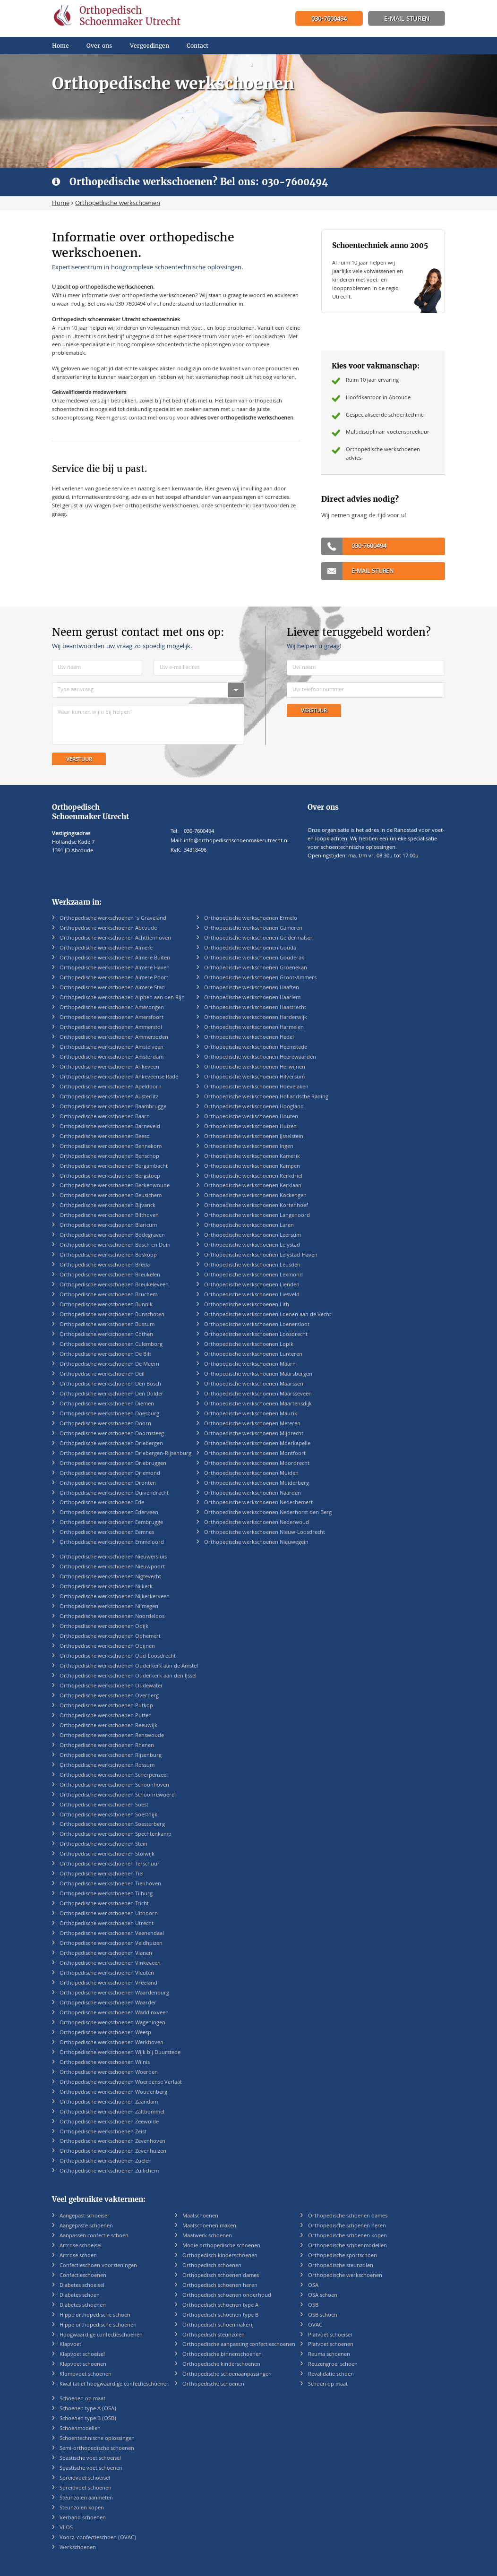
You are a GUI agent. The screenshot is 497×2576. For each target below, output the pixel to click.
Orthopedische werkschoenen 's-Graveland (113, 918)
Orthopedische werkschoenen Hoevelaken (256, 1087)
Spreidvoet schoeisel (85, 2478)
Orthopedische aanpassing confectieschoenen (238, 2344)
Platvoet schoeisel (330, 2335)
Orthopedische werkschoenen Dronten (108, 1483)
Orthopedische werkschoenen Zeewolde (109, 2122)
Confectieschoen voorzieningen (98, 2265)
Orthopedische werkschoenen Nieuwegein (256, 1542)
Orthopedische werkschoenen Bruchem (108, 1295)
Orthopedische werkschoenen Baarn (105, 1117)
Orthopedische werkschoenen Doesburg (109, 1414)
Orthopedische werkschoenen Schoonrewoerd (117, 1795)
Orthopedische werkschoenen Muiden (251, 1473)
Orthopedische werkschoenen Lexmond (253, 1275)
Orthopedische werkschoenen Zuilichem (109, 2171)
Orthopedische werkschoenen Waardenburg (114, 1993)
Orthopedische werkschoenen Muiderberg (256, 1483)
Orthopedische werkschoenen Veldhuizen (111, 1943)
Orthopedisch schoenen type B (220, 2315)
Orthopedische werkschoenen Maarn (250, 1364)
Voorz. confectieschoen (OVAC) (98, 2537)
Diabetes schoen (80, 2295)
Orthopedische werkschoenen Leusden (252, 1265)
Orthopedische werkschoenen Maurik (250, 1414)
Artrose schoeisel (81, 2246)
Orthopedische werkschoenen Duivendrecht (114, 1493)
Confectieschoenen (83, 2275)
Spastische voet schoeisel (90, 2458)
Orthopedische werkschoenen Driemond (110, 1473)
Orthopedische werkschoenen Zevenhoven (112, 2141)
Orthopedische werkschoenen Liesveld (252, 1295)
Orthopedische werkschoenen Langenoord (257, 1215)
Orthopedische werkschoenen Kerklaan (252, 1185)
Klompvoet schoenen (85, 2374)
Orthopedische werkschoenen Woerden (109, 2072)
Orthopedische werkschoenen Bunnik (106, 1305)
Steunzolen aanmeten (86, 2498)
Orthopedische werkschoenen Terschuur (110, 1864)
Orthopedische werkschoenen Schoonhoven (114, 1785)
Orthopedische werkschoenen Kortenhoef (256, 1205)
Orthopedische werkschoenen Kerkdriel (253, 1176)
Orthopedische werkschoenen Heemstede (255, 1047)
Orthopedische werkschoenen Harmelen (254, 1027)
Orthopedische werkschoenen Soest (104, 1805)
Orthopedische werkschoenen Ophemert (110, 1636)
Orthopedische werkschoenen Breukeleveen (114, 1285)
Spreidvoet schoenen (85, 2488)
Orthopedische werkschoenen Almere (106, 948)
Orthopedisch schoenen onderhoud (226, 2295)
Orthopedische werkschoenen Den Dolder (111, 1394)
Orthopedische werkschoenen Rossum (107, 1765)
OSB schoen (322, 2315)
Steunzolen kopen (82, 2508)
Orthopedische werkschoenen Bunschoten (112, 1314)
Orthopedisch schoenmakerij (218, 2325)
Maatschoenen (200, 2216)
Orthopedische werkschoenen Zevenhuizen (113, 2151)
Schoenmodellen (80, 2428)
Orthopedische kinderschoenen (221, 2364)
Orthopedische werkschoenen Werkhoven (111, 2042)
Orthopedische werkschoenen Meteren (252, 1424)
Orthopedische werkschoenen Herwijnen (254, 1067)
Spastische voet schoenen (91, 2468)
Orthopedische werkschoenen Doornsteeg (112, 1433)
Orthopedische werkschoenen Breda (105, 1265)
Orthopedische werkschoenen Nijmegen (109, 1606)
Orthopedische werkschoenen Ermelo (250, 918)
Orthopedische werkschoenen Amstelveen (111, 1047)
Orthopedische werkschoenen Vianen (106, 1953)
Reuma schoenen (329, 2354)
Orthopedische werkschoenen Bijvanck (107, 1205)
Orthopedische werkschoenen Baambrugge (113, 1107)
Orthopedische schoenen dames (347, 2216)
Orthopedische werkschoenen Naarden (252, 1493)
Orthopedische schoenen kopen (347, 2236)
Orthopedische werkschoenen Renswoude (112, 1735)
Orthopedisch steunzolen (213, 2335)
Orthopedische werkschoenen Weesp (105, 2032)
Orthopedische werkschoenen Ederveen (109, 1512)
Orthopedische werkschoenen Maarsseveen (258, 1394)
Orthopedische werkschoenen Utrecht (107, 1923)
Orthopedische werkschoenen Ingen (248, 1146)
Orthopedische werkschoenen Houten (251, 1117)
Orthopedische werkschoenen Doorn (105, 1424)
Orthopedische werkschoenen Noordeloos (112, 1616)
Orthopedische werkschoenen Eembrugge (111, 1522)
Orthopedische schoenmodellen (347, 2246)
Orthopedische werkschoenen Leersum (252, 1235)
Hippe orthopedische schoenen (98, 2325)
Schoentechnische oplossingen (97, 2438)
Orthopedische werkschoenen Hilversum (254, 1077)
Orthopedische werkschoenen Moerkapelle (257, 1443)
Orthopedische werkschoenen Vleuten (107, 1973)
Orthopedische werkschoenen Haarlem (252, 997)
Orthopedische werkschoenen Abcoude (108, 928)
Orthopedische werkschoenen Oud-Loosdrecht (118, 1656)
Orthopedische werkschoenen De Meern (109, 1364)
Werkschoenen (78, 2547)
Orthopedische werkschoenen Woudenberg (113, 2092)
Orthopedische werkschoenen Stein (103, 1844)
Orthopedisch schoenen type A (220, 2305)
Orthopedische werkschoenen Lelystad (252, 1245)
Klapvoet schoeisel (82, 2354)
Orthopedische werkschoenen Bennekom (111, 1146)
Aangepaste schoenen (86, 2226)
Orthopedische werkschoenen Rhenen (107, 1745)
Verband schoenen (83, 2518)
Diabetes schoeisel (82, 2285)
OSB (313, 2305)
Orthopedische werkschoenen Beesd (105, 1136)
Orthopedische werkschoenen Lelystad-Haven (260, 1255)
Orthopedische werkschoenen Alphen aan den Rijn (122, 997)
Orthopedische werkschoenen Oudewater (111, 1686)
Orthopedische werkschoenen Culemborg (111, 1344)
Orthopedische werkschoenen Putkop (106, 1706)
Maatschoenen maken (209, 2226)
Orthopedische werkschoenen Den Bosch (110, 1384)
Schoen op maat (328, 2384)
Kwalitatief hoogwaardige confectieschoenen (115, 2384)
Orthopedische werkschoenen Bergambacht (114, 1166)
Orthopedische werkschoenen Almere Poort (114, 978)
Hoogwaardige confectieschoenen (101, 2335)
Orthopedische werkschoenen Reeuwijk (108, 1725)
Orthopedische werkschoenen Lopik (248, 1344)
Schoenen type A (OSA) (88, 2409)
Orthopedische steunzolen (340, 2265)
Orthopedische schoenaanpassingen (227, 2374)
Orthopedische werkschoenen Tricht (104, 1904)
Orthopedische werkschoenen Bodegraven (112, 1235)
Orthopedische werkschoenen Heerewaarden (260, 1057)
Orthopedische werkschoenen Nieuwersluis (113, 1557)
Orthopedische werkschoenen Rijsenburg (111, 1755)
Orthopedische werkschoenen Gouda (250, 948)
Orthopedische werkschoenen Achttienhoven (115, 938)
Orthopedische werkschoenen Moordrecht (256, 1463)
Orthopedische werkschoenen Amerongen (112, 1007)
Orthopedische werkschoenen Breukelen (110, 1275)
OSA (313, 2285)
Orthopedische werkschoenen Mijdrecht (253, 1433)
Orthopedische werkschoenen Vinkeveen (110, 1963)
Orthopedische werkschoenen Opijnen (107, 1646)
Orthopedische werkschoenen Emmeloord (112, 1542)
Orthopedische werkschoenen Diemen (107, 1404)
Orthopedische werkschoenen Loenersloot (256, 1324)
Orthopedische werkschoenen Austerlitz (109, 1097)
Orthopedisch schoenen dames (220, 2275)
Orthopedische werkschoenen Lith (246, 1305)
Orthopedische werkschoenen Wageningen (112, 2023)
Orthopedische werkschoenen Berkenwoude (115, 1185)
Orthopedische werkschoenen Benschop (109, 1156)
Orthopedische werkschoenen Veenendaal (112, 1933)
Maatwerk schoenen (207, 2236)
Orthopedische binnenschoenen (222, 2354)
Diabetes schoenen (83, 2305)
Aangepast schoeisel (84, 2216)
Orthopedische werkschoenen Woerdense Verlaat (121, 2082)
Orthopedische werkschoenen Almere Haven (115, 968)
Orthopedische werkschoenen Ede (102, 1502)
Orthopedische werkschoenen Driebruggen (113, 1463)
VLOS (66, 2528)
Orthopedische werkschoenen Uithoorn (109, 1913)
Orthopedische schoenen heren (347, 2226)
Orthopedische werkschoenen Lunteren (253, 1354)
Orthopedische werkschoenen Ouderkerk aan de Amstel (129, 1666)
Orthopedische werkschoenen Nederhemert (258, 1502)
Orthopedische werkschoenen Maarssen (253, 1384)
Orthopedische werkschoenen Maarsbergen (258, 1374)
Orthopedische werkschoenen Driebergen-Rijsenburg (125, 1453)
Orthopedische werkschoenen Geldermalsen (259, 938)
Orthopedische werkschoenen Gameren (253, 928)
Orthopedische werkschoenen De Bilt (105, 1354)
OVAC (315, 2325)
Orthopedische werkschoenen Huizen (250, 1126)
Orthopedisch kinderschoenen (219, 2255)
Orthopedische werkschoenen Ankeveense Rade (119, 1077)
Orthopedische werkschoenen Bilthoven (109, 1215)
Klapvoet (70, 2344)
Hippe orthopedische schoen (95, 2315)
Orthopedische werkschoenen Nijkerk (106, 1587)
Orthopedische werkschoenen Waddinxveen (114, 2013)
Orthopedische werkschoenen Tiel (102, 1874)
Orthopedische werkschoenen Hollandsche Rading (266, 1097)
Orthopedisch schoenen (211, 2265)
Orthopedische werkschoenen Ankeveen (109, 1067)
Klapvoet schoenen (83, 2364)
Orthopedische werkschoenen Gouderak (254, 958)
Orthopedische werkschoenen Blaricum (108, 1225)
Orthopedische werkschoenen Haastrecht (255, 1007)
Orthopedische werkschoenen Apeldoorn (111, 1087)
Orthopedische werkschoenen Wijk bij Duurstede (120, 2052)
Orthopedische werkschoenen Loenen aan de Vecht (267, 1314)
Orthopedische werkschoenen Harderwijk (255, 1017)
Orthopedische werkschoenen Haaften (251, 988)
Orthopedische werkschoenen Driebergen (111, 1443)
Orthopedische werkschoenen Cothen (106, 1334)
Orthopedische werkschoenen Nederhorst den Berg (268, 1512)
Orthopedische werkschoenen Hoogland (254, 1107)
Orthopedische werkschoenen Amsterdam (111, 1057)
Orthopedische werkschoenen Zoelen (106, 2161)
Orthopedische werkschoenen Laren (249, 1225)
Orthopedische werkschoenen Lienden (252, 1285)
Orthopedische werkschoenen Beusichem (111, 1195)
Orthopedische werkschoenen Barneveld (110, 1126)
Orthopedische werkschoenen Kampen (252, 1166)
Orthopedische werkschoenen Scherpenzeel (114, 1775)
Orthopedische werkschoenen (345, 2275)
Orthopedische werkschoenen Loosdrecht (256, 1334)
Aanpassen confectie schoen (94, 2236)
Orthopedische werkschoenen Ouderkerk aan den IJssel (128, 1676)
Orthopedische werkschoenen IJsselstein (253, 1136)
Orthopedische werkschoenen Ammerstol (111, 1027)
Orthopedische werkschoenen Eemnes (107, 1532)
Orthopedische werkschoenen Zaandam (109, 2102)
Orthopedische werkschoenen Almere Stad (112, 988)
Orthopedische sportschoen (342, 2255)
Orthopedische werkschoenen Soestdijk (108, 1815)
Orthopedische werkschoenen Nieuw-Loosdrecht (264, 1532)
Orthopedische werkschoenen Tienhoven (110, 1884)
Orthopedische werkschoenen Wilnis (105, 2062)
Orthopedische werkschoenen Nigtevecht (110, 1577)
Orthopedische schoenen (213, 2384)
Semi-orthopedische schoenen (97, 2448)
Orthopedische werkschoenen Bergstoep (110, 1176)
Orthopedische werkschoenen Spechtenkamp (115, 1834)
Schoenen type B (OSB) (88, 2418)
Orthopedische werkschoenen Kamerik (252, 1156)
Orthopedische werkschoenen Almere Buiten (115, 958)
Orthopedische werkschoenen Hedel (249, 1037)
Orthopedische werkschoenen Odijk (104, 1626)
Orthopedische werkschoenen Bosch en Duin (115, 1245)
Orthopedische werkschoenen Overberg (109, 1696)
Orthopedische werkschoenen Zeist (103, 2132)
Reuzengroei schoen (333, 2364)
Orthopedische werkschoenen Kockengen (255, 1195)
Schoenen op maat (82, 2399)
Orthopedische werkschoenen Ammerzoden (114, 1037)
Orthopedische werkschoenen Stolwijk (107, 1854)
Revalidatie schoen (331, 2374)
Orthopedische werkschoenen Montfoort (255, 1453)
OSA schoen (322, 2295)
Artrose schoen (78, 2255)
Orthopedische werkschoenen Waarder (108, 2003)
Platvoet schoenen (330, 2344)
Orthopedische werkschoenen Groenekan (255, 968)
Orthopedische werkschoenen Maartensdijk (258, 1404)
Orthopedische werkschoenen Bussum (107, 1324)
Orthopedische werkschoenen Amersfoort (111, 1017)
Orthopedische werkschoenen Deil (102, 1374)
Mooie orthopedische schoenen (221, 2246)
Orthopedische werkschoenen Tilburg (106, 1894)
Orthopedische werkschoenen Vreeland (108, 1983)
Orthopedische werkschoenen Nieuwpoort (112, 1567)
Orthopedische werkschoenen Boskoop (108, 1255)
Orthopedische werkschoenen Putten (106, 1716)
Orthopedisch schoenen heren (219, 2285)
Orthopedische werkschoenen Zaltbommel (112, 2112)
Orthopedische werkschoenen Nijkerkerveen (115, 1596)
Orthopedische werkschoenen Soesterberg (112, 1824)
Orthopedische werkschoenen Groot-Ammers (260, 978)
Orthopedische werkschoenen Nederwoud (256, 1522)
